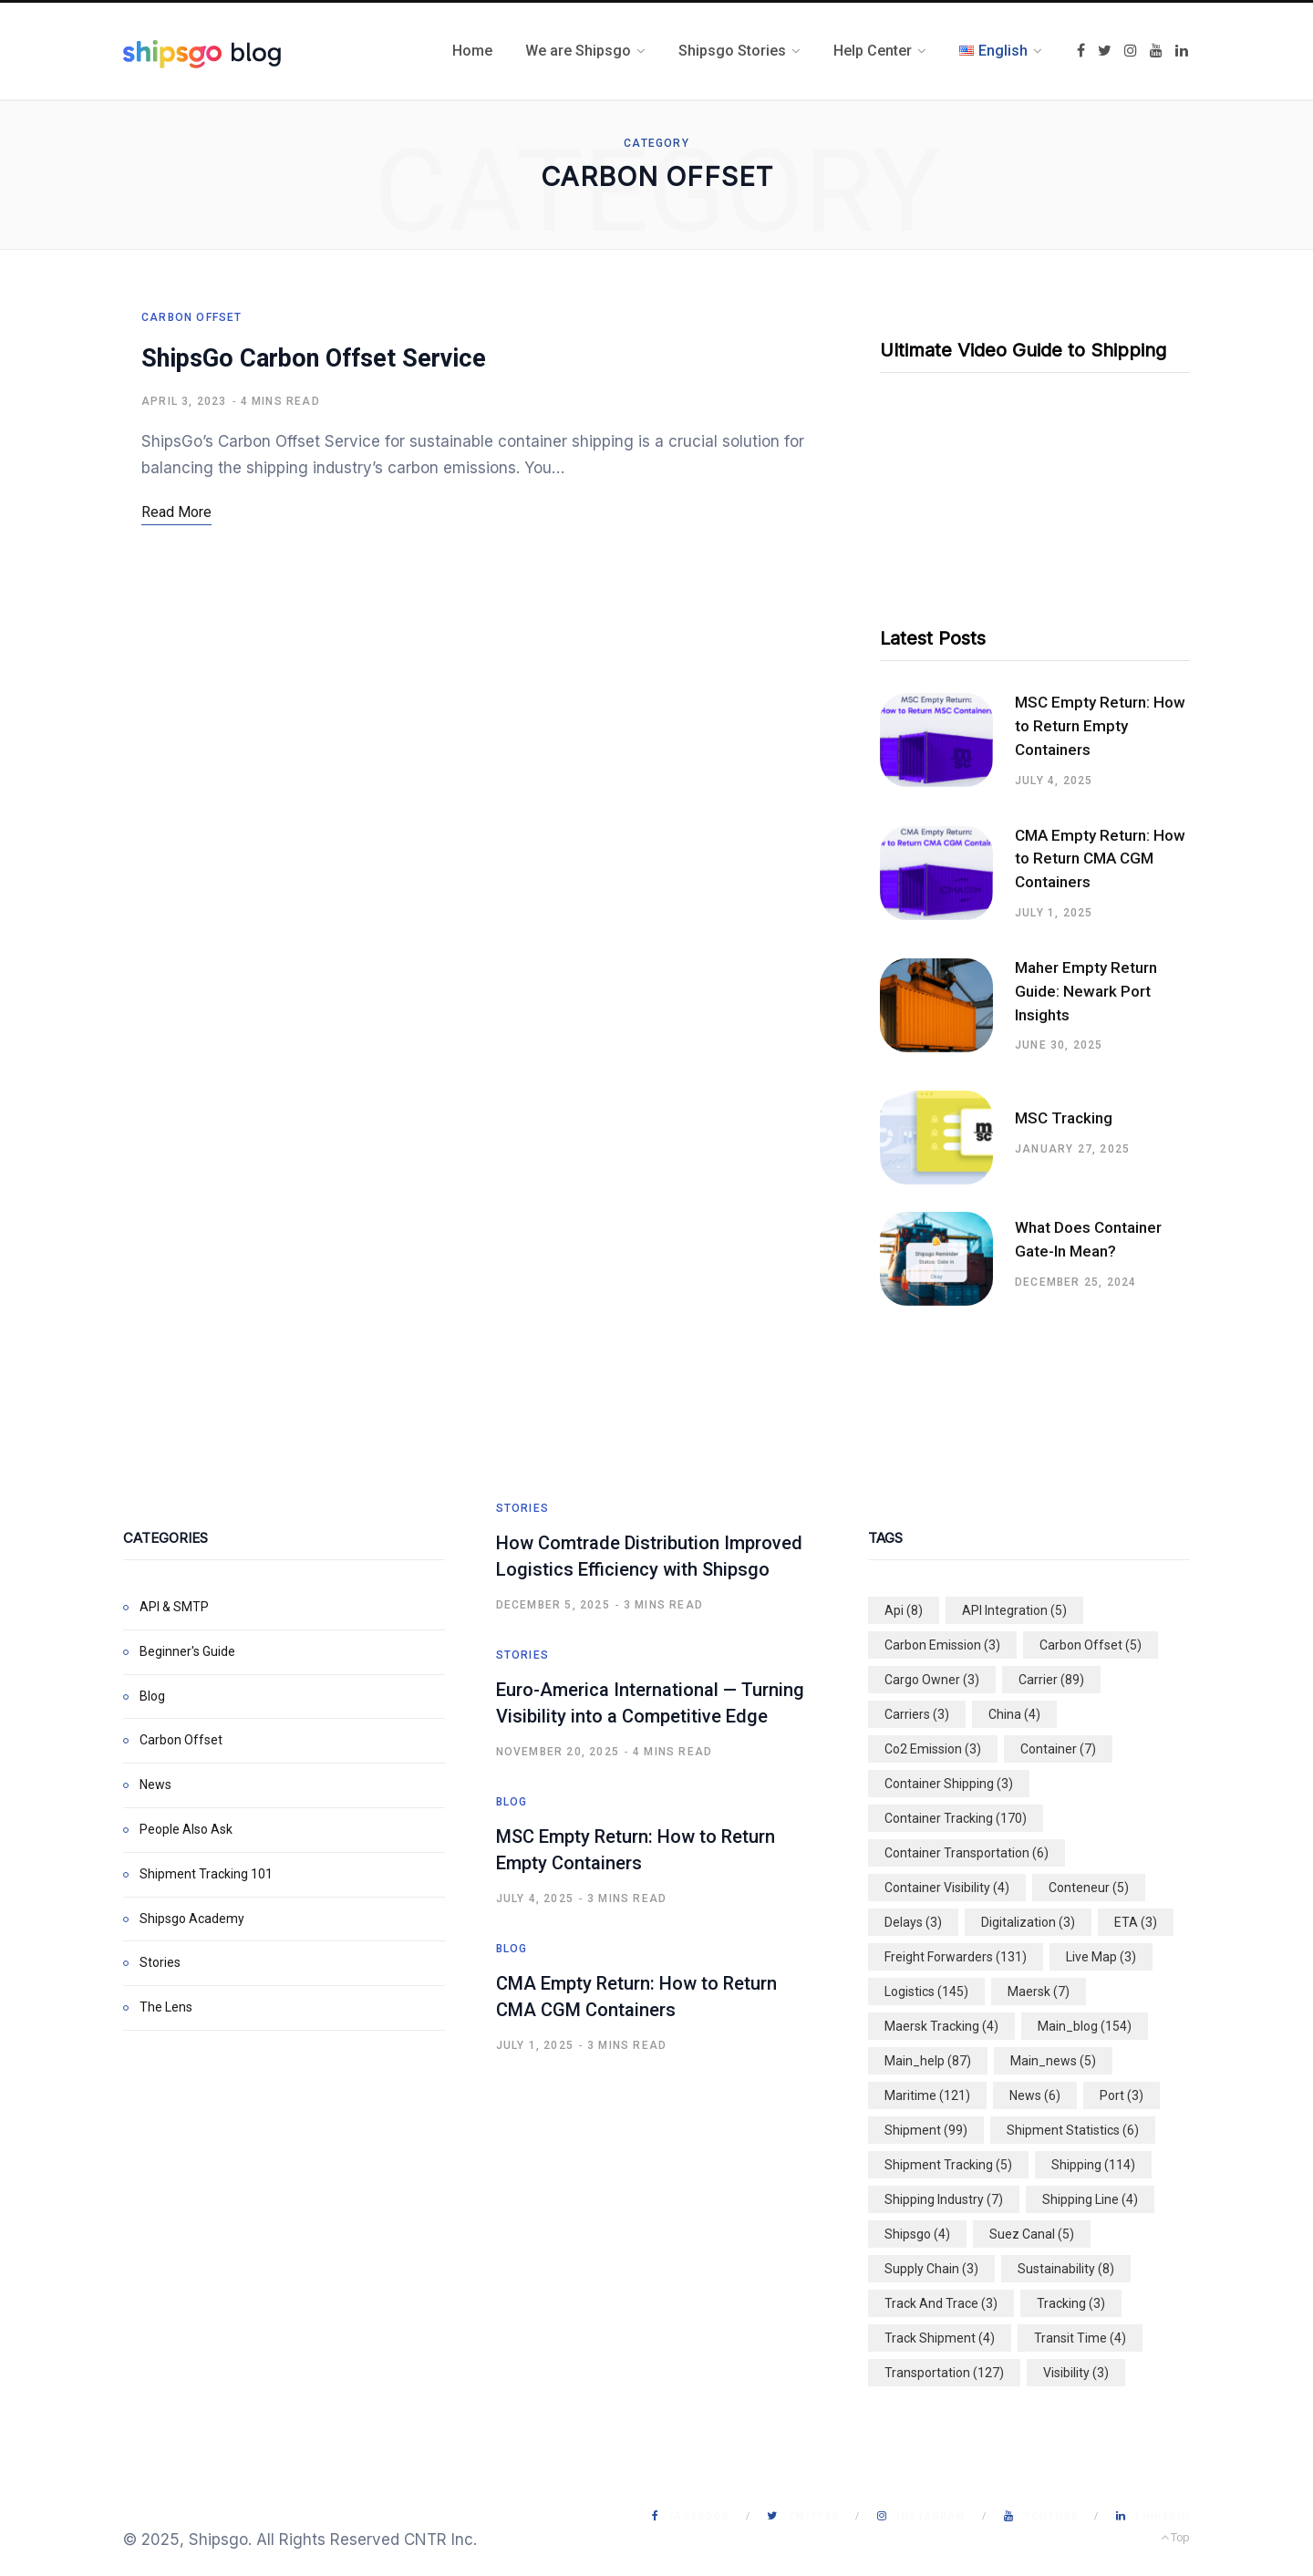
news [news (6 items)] (1034, 2095)
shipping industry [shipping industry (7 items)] (943, 2199)
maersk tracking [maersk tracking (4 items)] (941, 2026)
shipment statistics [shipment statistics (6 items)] (1073, 2130)
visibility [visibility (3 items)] (1076, 2372)
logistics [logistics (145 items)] (926, 1991)
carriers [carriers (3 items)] (916, 1714)
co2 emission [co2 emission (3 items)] (932, 1749)
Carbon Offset (192, 317)
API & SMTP (174, 1606)
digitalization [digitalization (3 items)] (1028, 1922)
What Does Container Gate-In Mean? (1088, 1239)
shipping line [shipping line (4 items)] (1090, 2199)
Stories (160, 1962)
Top (1175, 2537)
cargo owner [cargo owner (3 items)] (931, 1679)
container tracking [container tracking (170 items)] (955, 1818)
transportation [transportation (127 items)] (944, 2372)
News (155, 1784)
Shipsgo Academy (192, 1918)
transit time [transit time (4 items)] (1080, 2338)
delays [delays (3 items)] (913, 1922)
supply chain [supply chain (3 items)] (931, 2268)
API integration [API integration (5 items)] (1014, 1610)
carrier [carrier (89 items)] (1051, 1679)
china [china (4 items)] (1014, 1714)
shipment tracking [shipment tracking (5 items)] (948, 2164)
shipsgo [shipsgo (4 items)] (917, 2234)
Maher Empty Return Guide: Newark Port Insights (1086, 991)
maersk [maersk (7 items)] (1039, 1991)
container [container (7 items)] (1058, 1749)
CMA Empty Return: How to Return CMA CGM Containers (1100, 859)
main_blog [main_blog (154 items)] (1085, 2026)
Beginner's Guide (187, 1651)
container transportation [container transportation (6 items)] (966, 1853)
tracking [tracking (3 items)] (1071, 2303)
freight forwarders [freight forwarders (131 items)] (955, 1957)
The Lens (166, 2007)
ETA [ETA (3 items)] (1135, 1922)
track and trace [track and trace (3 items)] (941, 2303)
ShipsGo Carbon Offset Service (313, 358)
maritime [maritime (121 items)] (927, 2095)
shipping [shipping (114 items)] (1093, 2164)
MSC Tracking (1063, 1118)
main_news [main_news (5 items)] (1053, 2061)
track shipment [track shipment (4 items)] (939, 2338)
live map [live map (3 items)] (1101, 1957)
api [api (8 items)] (903, 1610)
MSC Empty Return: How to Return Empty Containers (1100, 726)
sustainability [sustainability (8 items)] (1066, 2268)
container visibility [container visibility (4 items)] (946, 1887)
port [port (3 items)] (1121, 2095)
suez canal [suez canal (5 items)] (1031, 2234)
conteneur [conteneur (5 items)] (1089, 1887)
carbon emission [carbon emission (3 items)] (942, 1645)
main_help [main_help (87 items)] (927, 2061)
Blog (152, 1696)
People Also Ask (186, 1829)
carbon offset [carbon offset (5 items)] (1090, 1645)
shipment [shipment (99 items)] (925, 2130)
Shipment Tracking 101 (206, 1874)
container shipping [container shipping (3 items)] (948, 1783)
